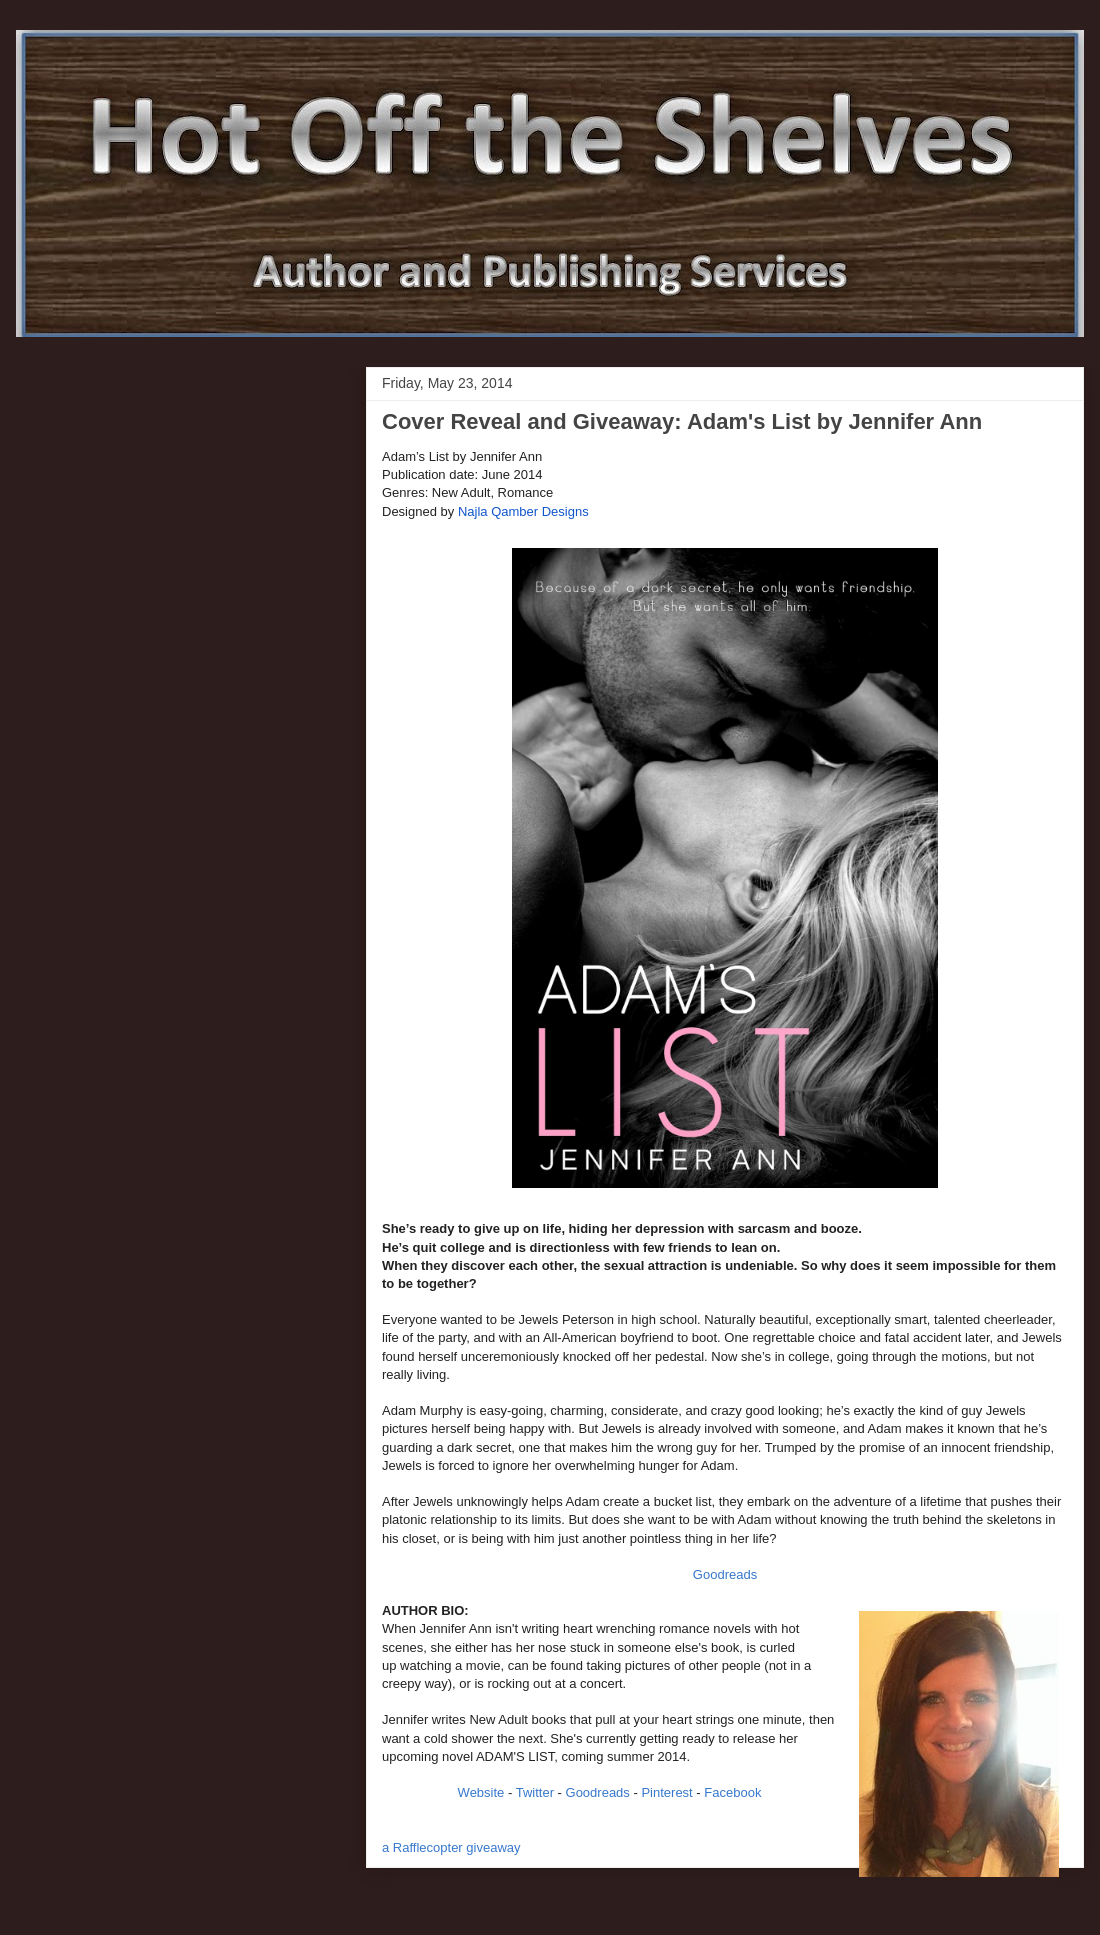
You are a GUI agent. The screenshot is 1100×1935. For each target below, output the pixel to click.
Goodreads (725, 1574)
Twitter (535, 1792)
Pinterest (666, 1792)
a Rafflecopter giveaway (451, 1847)
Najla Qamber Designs (523, 511)
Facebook (732, 1792)
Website (481, 1792)
